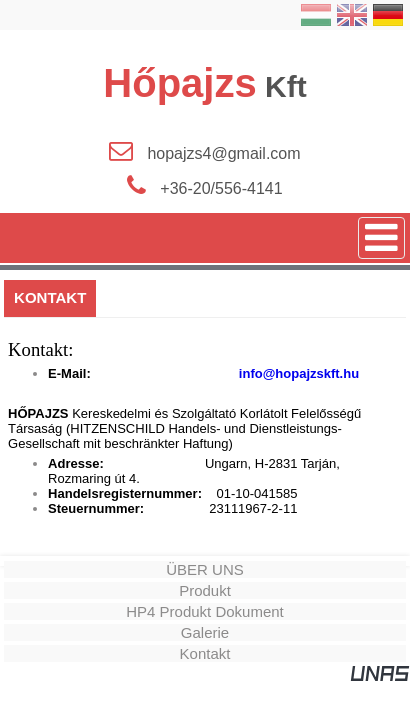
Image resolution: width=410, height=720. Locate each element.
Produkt (205, 590)
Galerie (205, 632)
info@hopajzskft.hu (297, 373)
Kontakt (205, 653)
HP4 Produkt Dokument (205, 611)
